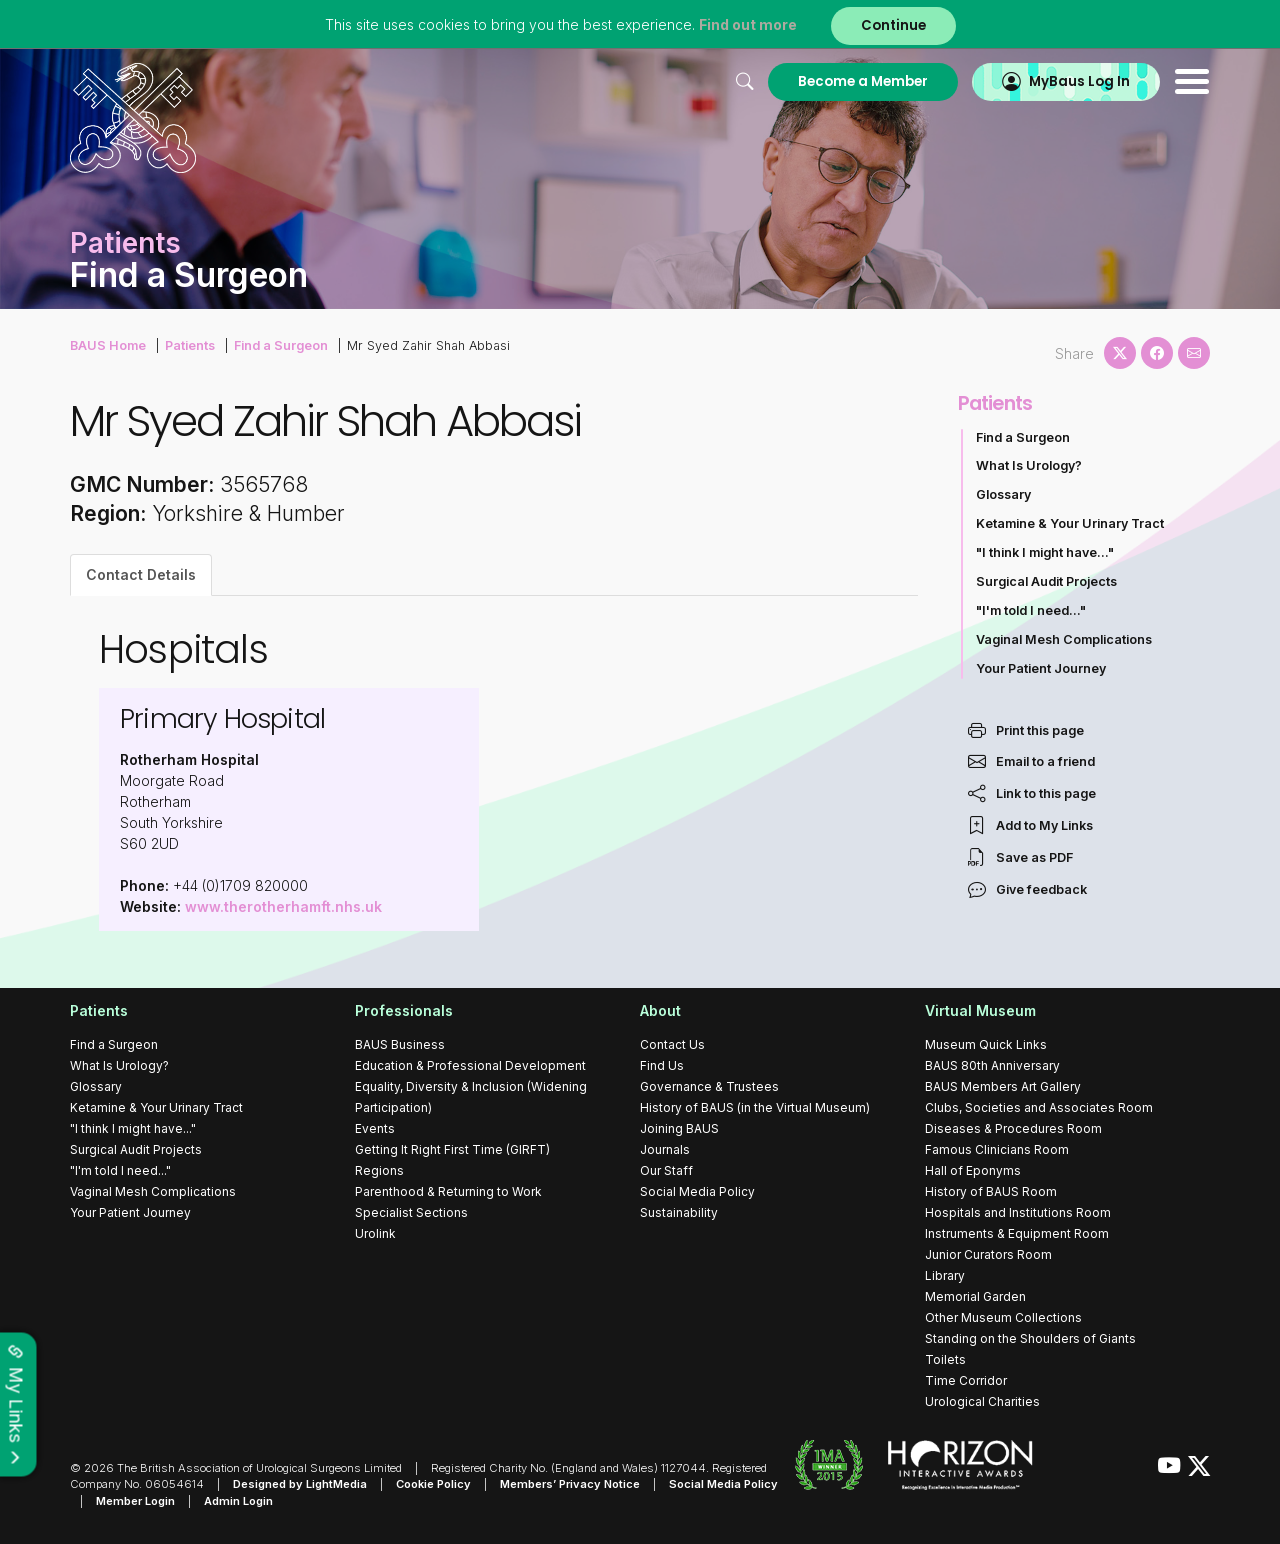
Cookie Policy (433, 1484)
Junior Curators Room (988, 1254)
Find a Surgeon (281, 345)
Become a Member (863, 81)
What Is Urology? (1029, 465)
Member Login (135, 1501)
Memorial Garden (975, 1296)
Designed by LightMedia (300, 1484)
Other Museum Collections (1003, 1317)
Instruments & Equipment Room (1017, 1233)
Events (375, 1128)
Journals (665, 1149)
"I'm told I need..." (1031, 610)
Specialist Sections (411, 1212)
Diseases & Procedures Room (1013, 1128)
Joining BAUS (679, 1128)
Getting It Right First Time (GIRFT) (452, 1149)
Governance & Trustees (709, 1086)
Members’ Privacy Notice (570, 1484)
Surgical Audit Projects (1046, 581)
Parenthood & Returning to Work (448, 1191)
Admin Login (238, 1501)
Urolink (375, 1233)
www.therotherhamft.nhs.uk (283, 906)
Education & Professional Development (470, 1065)
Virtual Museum (980, 1010)
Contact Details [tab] (141, 574)
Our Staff (666, 1170)
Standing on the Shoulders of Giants (1030, 1338)
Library (945, 1275)
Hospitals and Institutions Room (1018, 1212)
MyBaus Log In (1079, 81)
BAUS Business (400, 1044)
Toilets (945, 1359)
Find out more (748, 24)
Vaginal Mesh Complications (1064, 639)
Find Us (662, 1065)
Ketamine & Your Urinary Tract (1070, 523)
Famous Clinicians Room (997, 1149)
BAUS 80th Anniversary (992, 1065)
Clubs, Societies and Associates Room (1039, 1107)
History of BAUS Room (991, 1191)
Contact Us (672, 1044)
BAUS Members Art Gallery (1003, 1086)
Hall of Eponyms (973, 1170)
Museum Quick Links (986, 1044)
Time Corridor (966, 1380)
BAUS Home (108, 345)
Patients (190, 345)
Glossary (1003, 494)
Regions (379, 1170)
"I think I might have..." (1045, 552)
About (660, 1010)
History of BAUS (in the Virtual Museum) (755, 1107)
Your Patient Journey (1041, 668)
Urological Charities (982, 1401)
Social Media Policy (697, 1191)
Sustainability (679, 1212)
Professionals (404, 1010)
